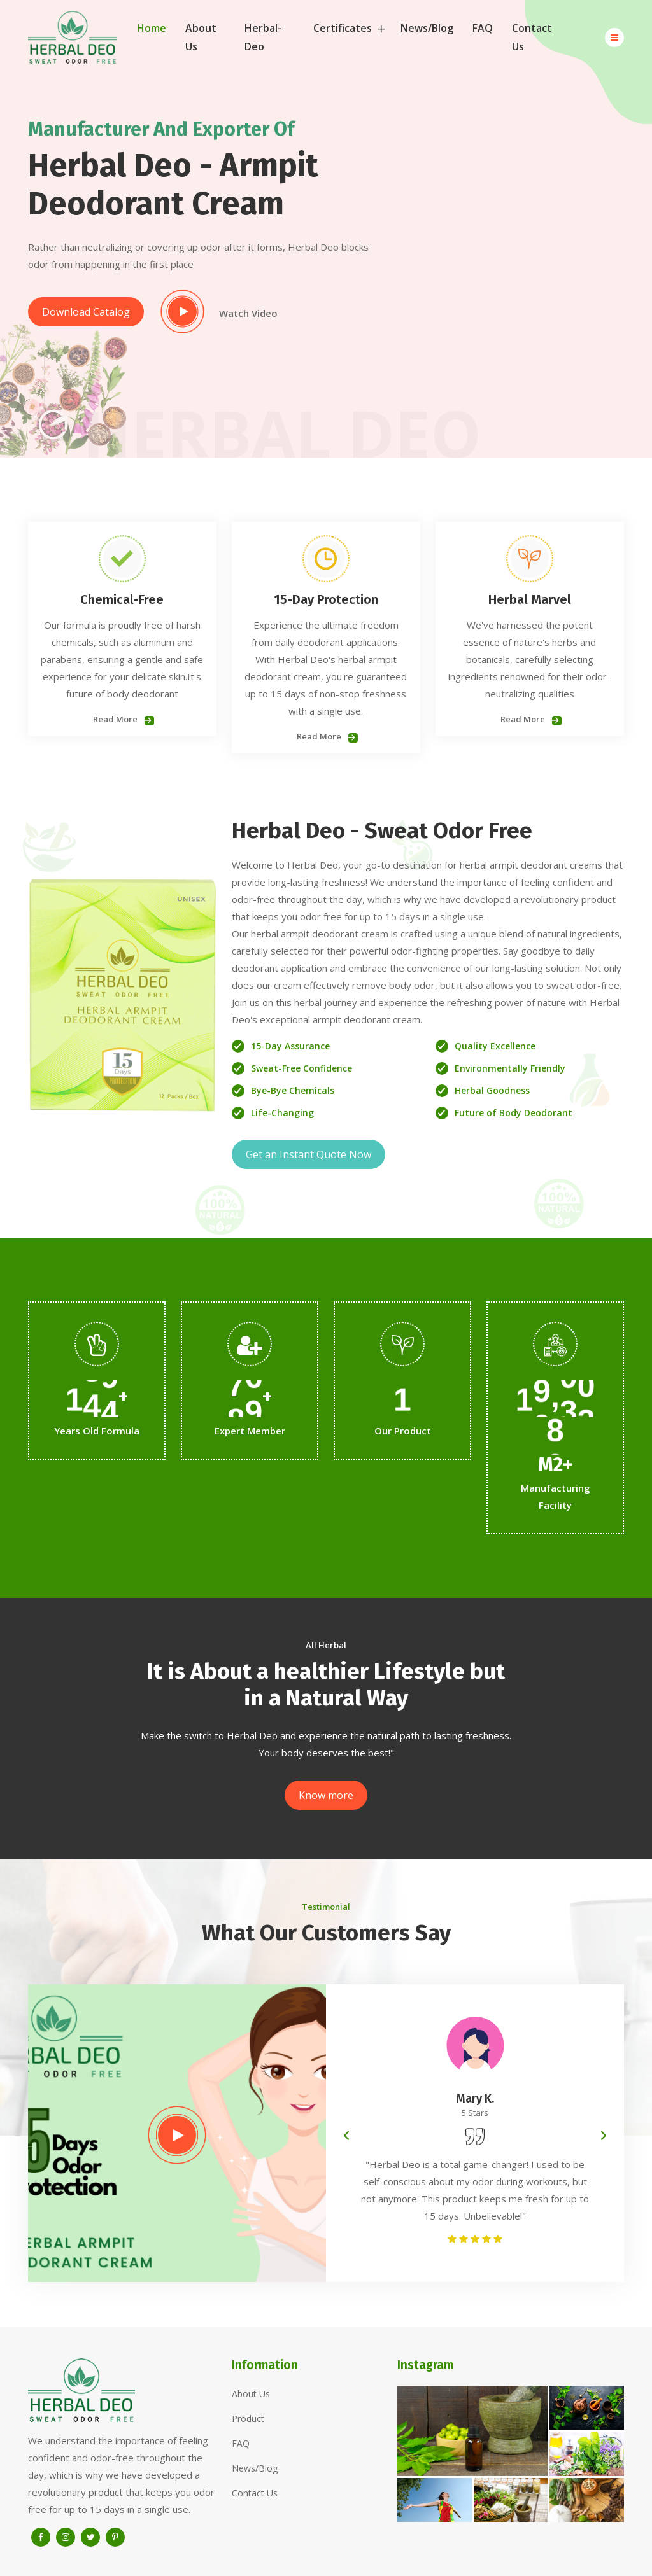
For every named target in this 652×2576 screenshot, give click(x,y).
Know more (326, 1795)
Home (151, 28)
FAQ (482, 28)
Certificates (347, 28)
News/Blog (426, 28)
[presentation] (346, 2135)
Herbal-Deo (262, 37)
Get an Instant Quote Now (308, 1154)
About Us (200, 37)
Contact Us (532, 37)
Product (248, 2418)
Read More (122, 719)
